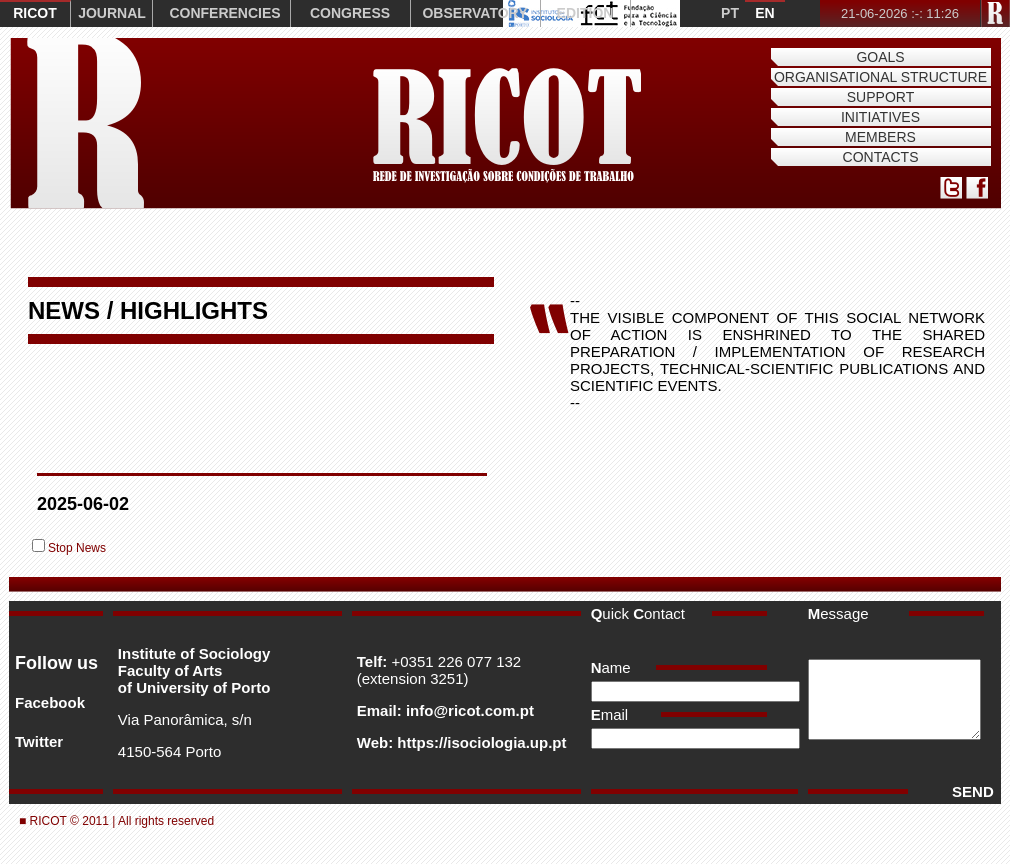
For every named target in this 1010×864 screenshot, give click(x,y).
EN (764, 13)
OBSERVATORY (474, 13)
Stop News (77, 548)
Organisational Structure (880, 77)
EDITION (585, 13)
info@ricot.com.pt (468, 710)
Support (880, 97)
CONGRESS (350, 13)
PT (730, 13)
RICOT (35, 13)
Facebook (50, 702)
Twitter (39, 741)
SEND (968, 791)
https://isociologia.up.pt (479, 742)
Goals (880, 57)
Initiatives (880, 117)
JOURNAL (112, 13)
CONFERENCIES (224, 13)
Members (880, 137)
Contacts (881, 157)
